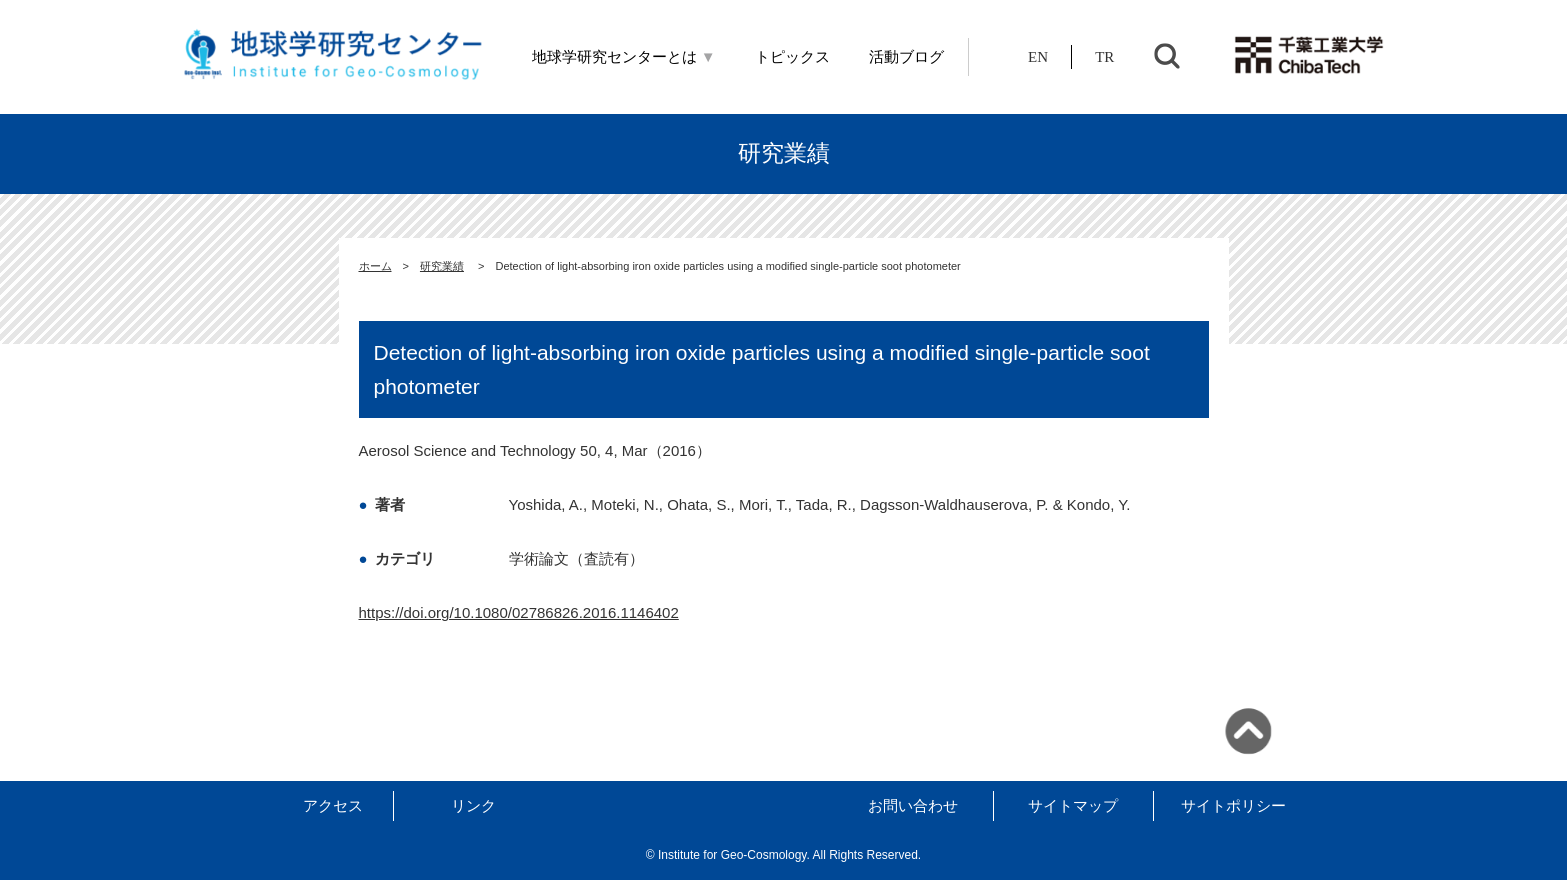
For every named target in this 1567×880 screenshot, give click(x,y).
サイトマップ (1073, 805)
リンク (473, 805)
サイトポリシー (1233, 805)
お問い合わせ (913, 805)
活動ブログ (906, 57)
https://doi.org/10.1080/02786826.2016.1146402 (519, 612)
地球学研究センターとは (624, 57)
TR (1104, 57)
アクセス (333, 805)
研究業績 (442, 266)
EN (1038, 57)
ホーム (375, 266)
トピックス (792, 57)
